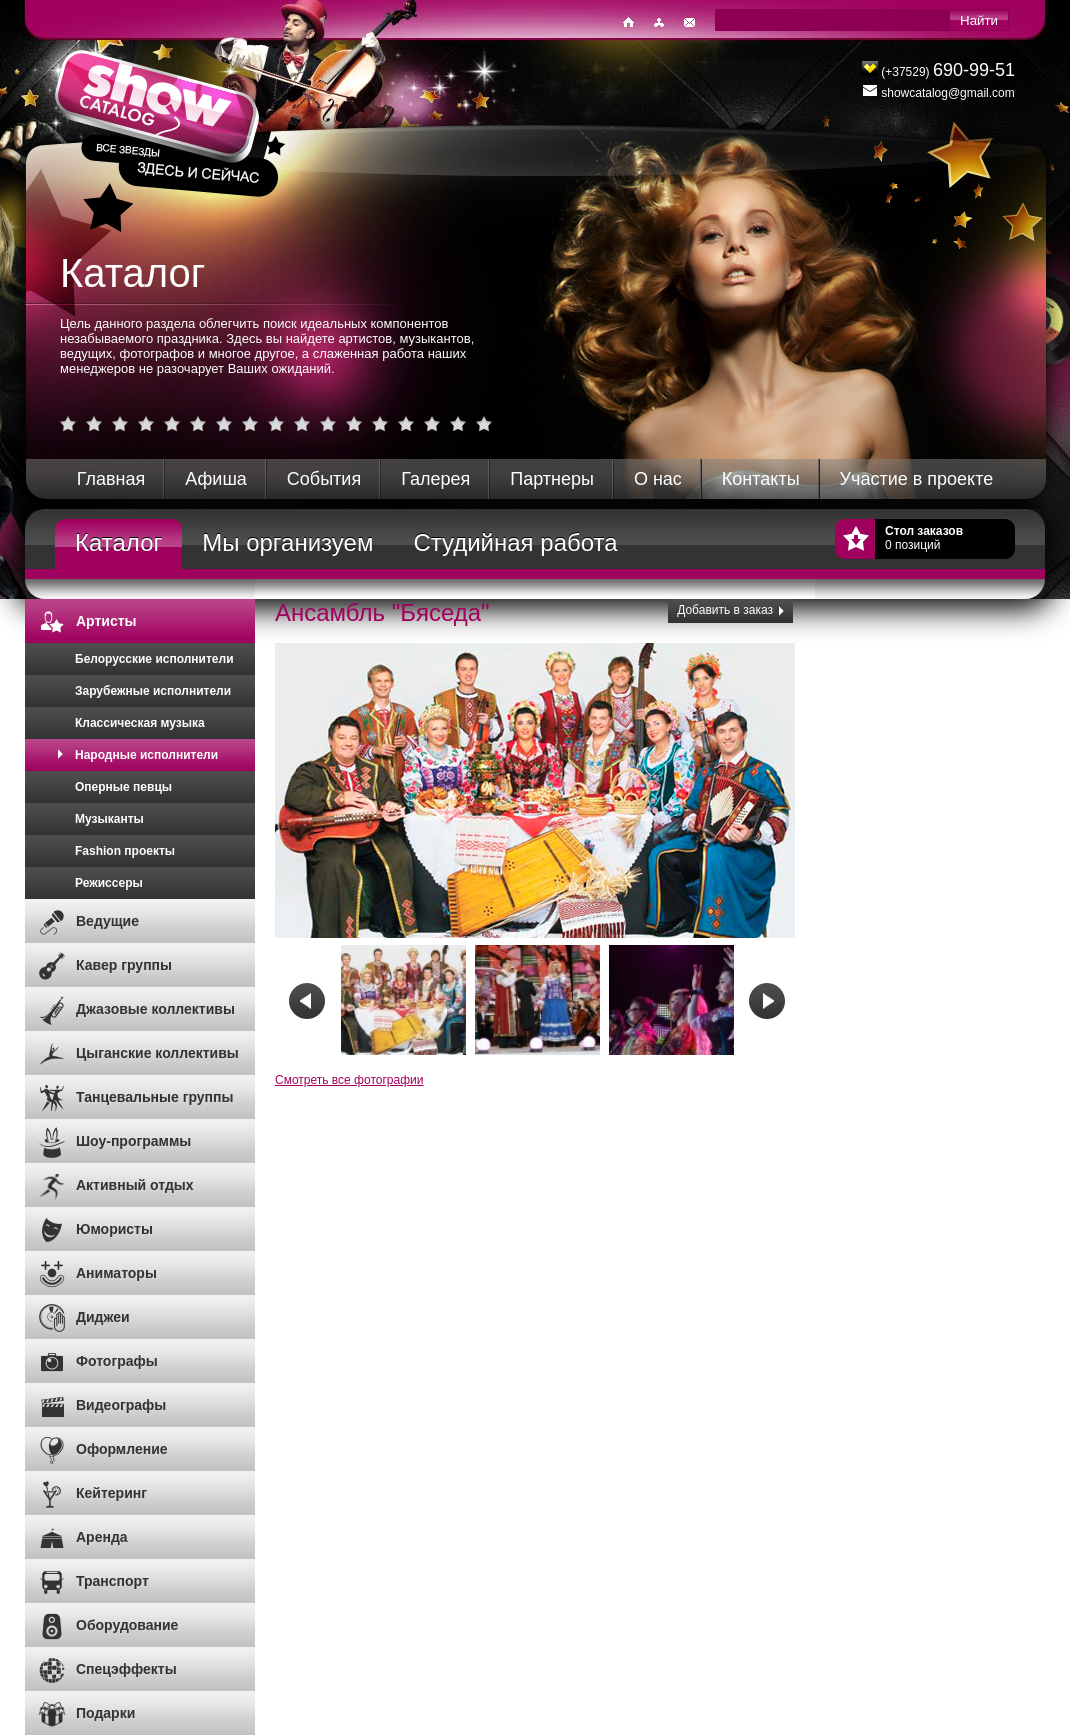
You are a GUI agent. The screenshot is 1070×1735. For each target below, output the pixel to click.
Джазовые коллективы (155, 1009)
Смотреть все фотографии (349, 1080)
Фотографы (117, 1361)
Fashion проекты (125, 851)
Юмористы (114, 1229)
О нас (658, 479)
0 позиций (924, 538)
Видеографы (121, 1405)
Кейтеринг (111, 1493)
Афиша (216, 479)
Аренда (102, 1537)
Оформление (122, 1449)
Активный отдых (135, 1185)
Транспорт (112, 1581)
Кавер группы (124, 965)
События (324, 479)
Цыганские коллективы (157, 1053)
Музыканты (109, 819)
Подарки (105, 1713)
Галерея (435, 479)
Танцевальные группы (155, 1097)
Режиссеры (109, 883)
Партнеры (552, 479)
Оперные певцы (123, 787)
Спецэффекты (126, 1669)
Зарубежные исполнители (153, 691)
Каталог (118, 542)
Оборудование (127, 1625)
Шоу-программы (133, 1141)
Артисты (106, 621)
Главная (111, 479)
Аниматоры (116, 1273)
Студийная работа (515, 542)
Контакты (761, 479)
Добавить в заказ (725, 610)
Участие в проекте (917, 479)
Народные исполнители (146, 755)
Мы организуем (287, 542)
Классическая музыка (140, 723)
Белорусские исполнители (154, 659)
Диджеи (103, 1317)
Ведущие (107, 921)
